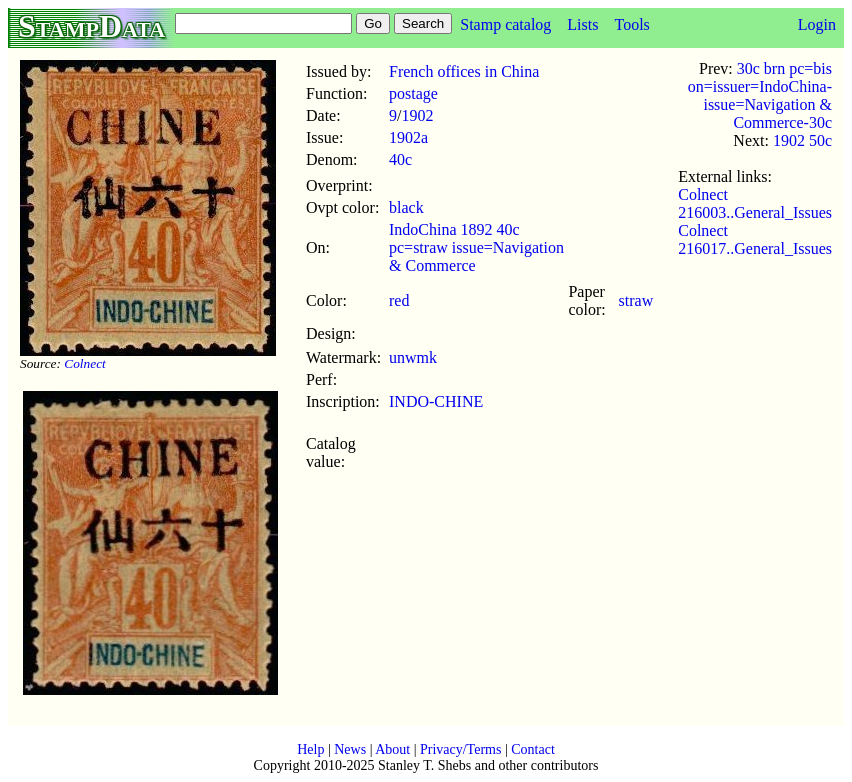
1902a (408, 137)
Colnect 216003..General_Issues (755, 203)
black (406, 207)
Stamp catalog (505, 24)
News (350, 749)
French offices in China (464, 71)
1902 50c (802, 140)
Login (817, 24)
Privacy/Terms (460, 749)
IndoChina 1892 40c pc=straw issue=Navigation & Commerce (476, 247)
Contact (533, 749)
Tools (631, 24)
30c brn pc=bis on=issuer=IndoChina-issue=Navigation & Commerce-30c (760, 95)
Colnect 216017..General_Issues (755, 239)
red (399, 300)
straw (636, 300)
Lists (582, 24)
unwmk (413, 357)
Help (310, 749)
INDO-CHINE (436, 401)
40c (400, 159)
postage (413, 93)
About (392, 749)
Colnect (84, 363)
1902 (417, 115)
